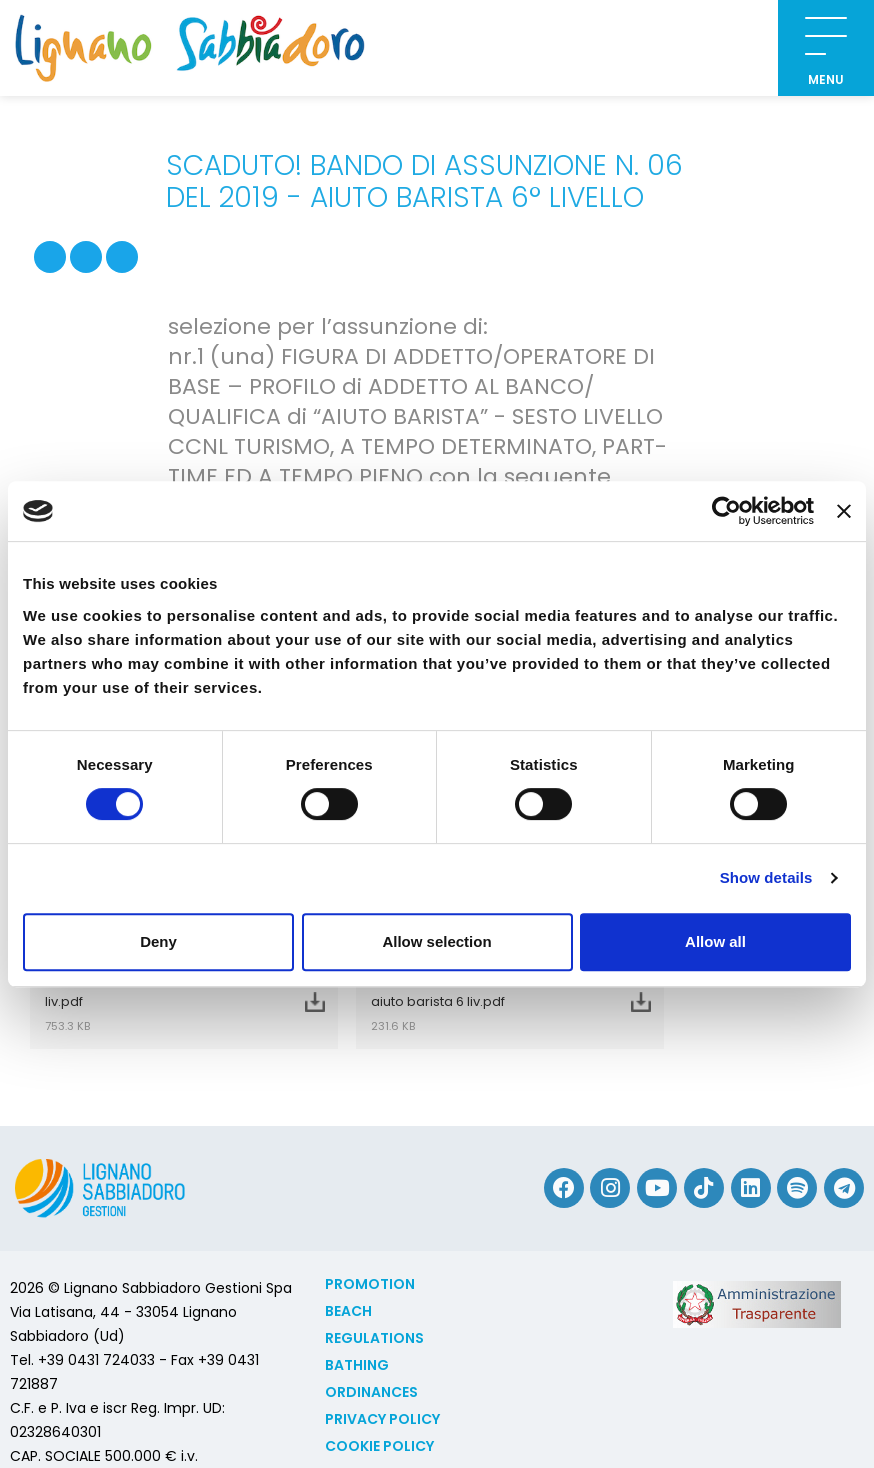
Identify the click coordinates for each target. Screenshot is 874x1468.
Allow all (715, 941)
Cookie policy (379, 1446)
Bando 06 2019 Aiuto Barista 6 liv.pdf (159, 1002)
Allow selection (436, 941)
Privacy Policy (382, 1419)
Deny (158, 941)
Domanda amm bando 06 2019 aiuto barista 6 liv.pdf (485, 1002)
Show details (766, 877)
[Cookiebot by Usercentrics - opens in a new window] (726, 511)
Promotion (370, 1284)
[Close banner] (844, 511)
